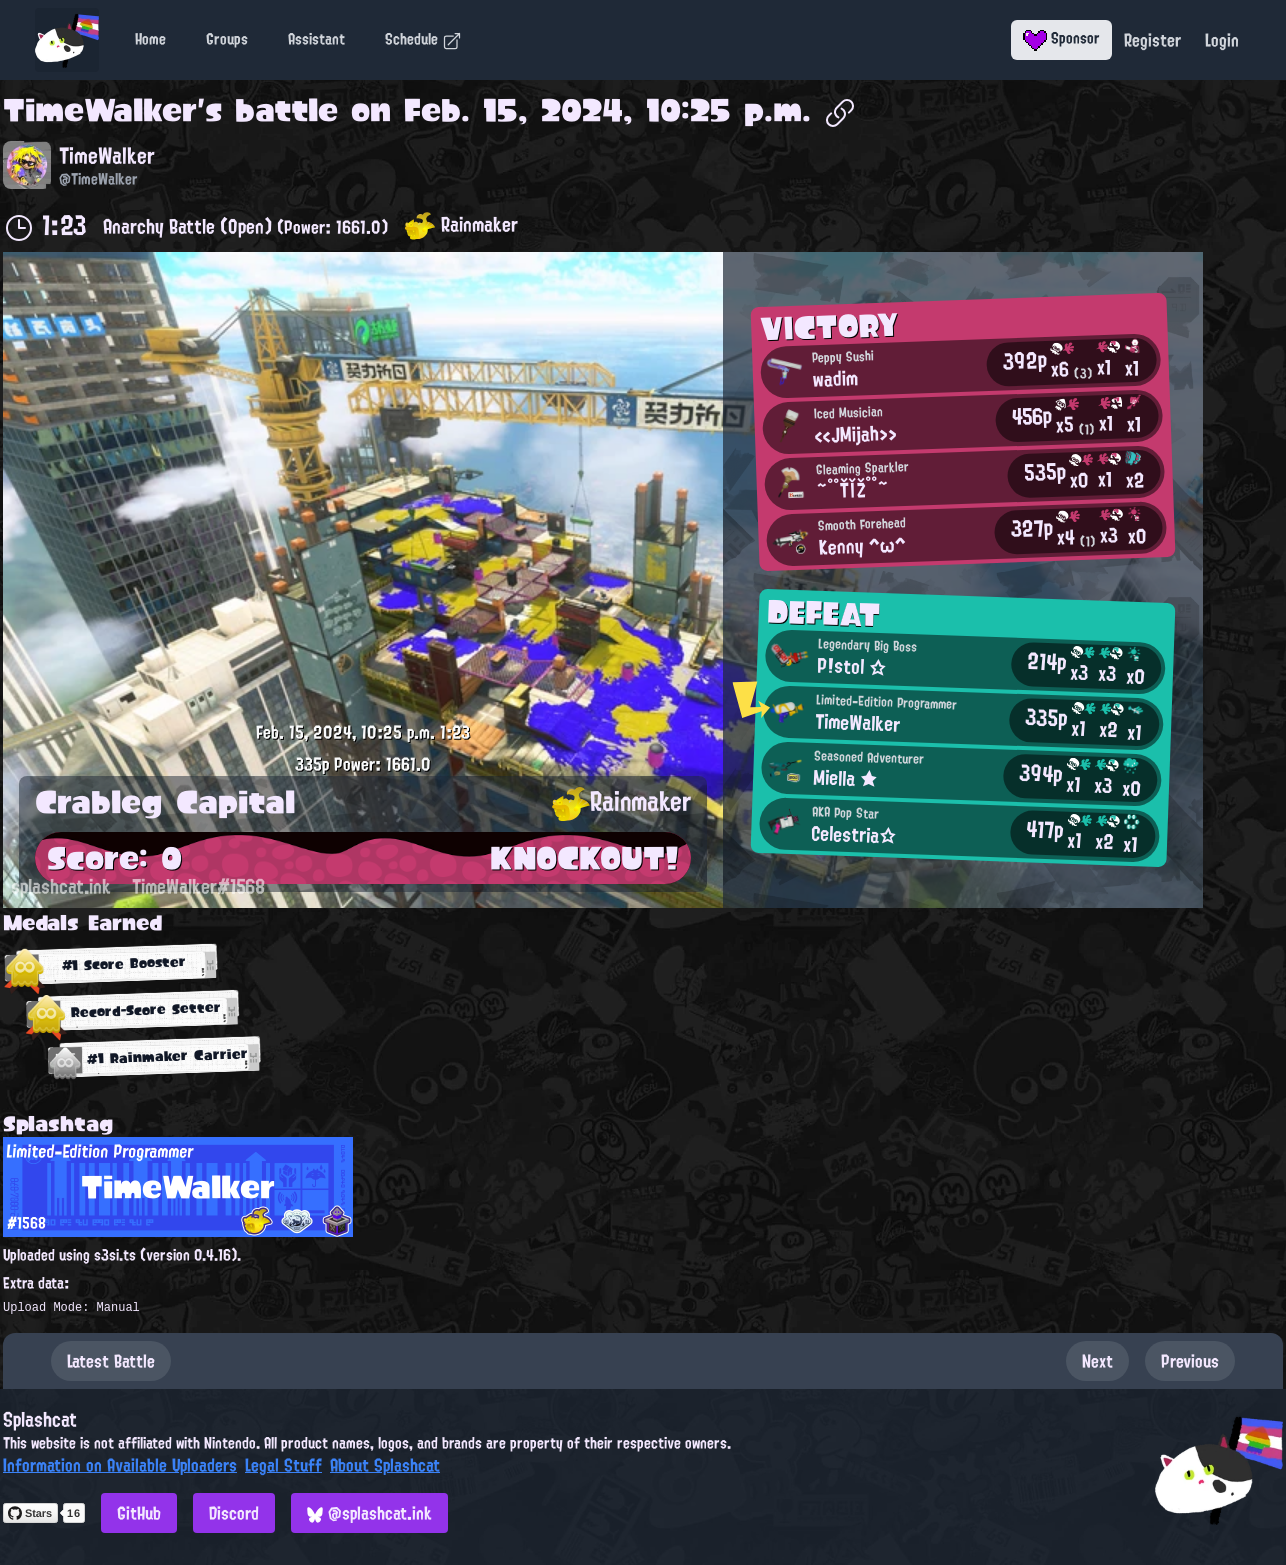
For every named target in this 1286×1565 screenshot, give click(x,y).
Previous (1190, 1361)
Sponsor (1061, 38)
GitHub (139, 1513)
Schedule (423, 39)
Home (150, 39)
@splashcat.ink (369, 1513)
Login (1222, 40)
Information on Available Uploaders (120, 1465)
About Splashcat (385, 1465)
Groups (227, 39)
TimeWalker (100, 110)
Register (1152, 40)
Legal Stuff (283, 1465)
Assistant (316, 39)
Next (1097, 1361)
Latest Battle (111, 1361)
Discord (234, 1513)
